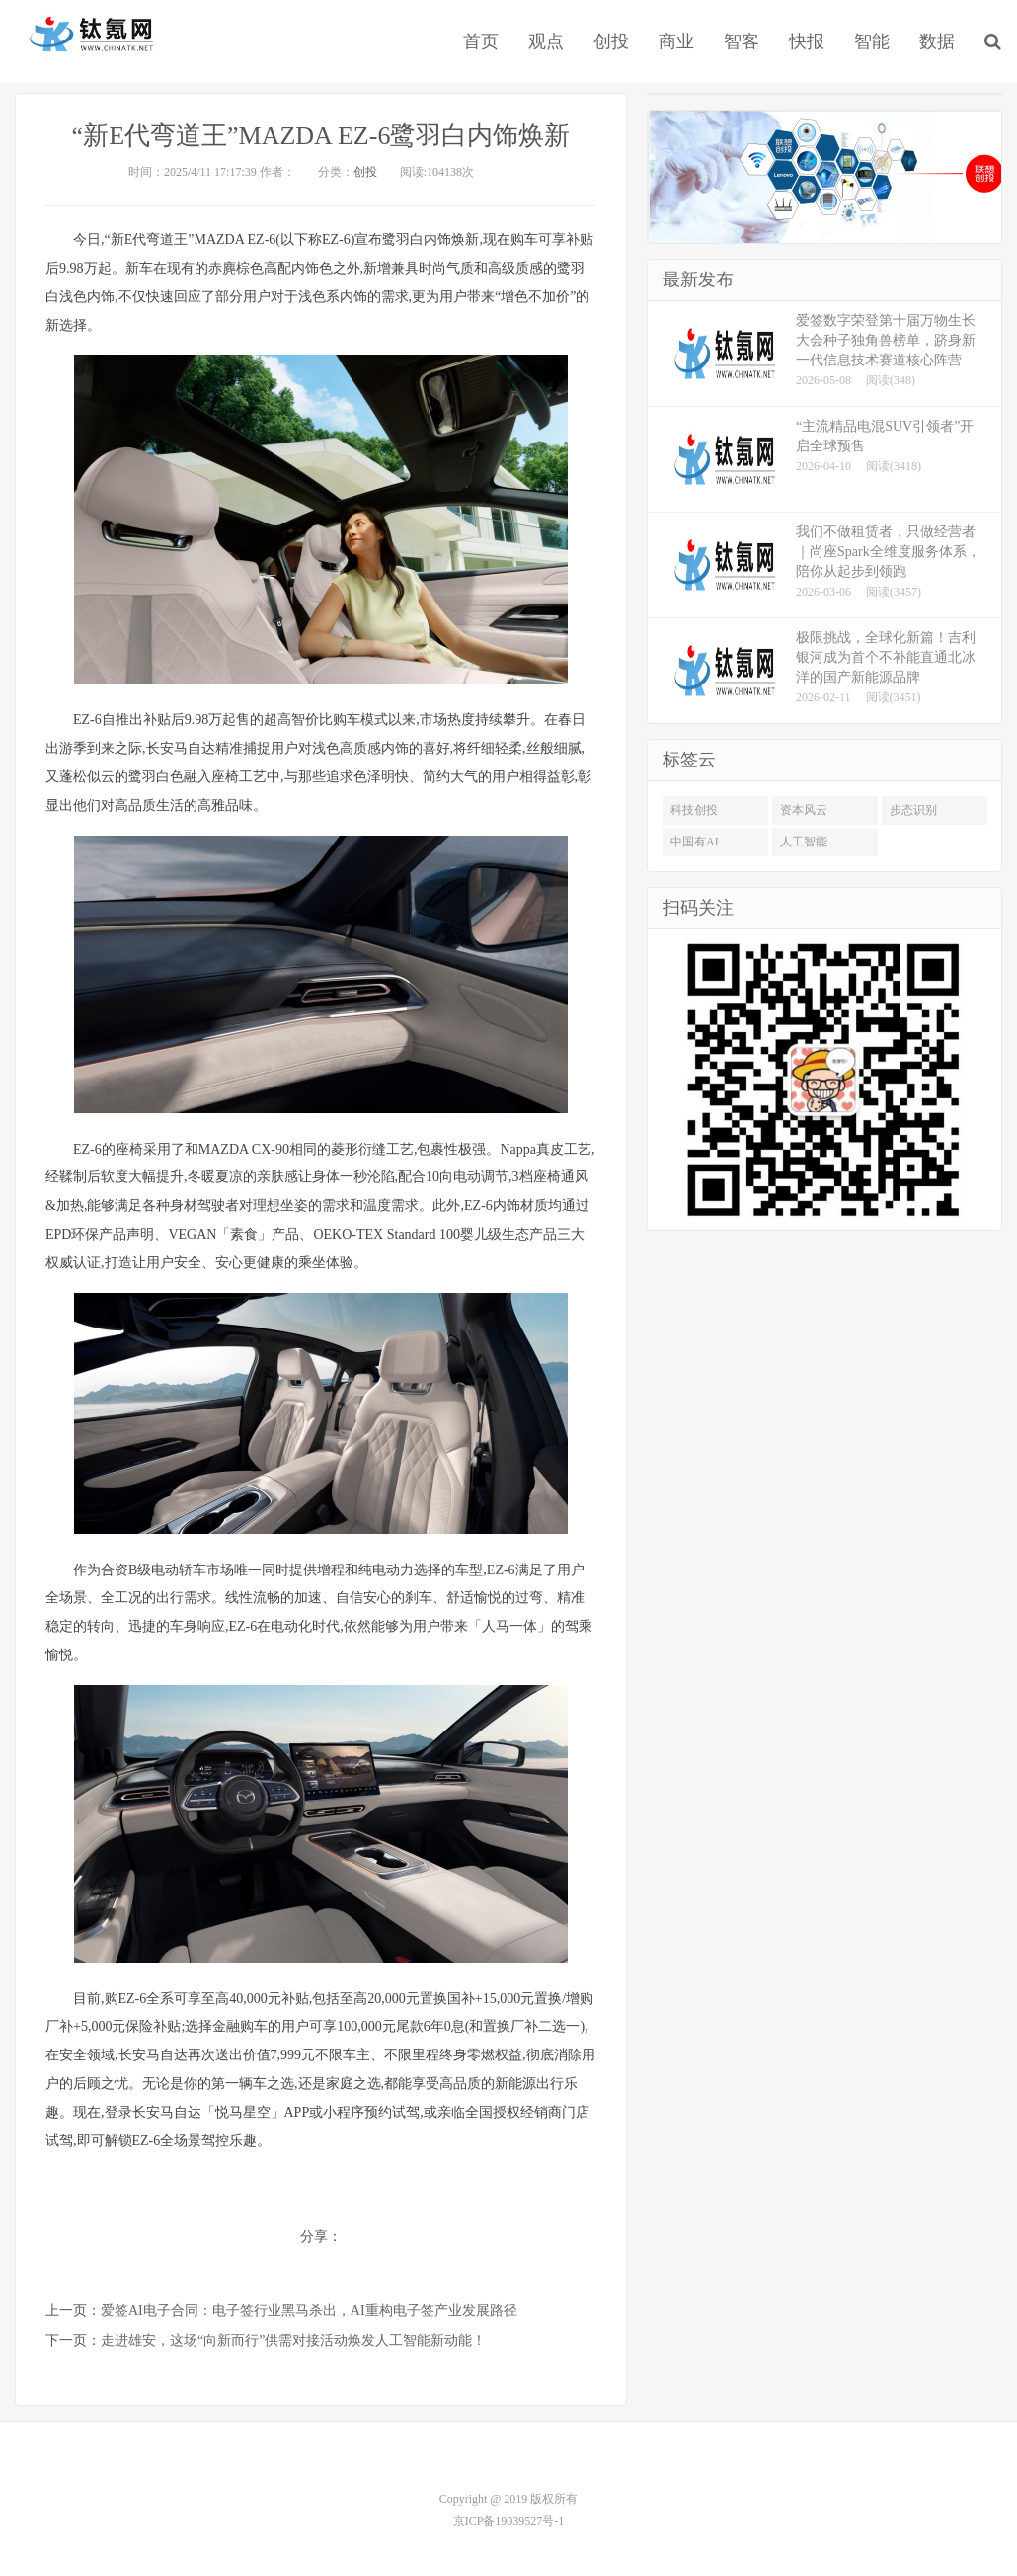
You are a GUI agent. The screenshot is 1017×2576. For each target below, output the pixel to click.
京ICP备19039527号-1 (509, 2521)
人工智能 (803, 841)
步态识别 (913, 810)
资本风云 (803, 810)
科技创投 (694, 810)
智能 (872, 41)
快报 (806, 41)
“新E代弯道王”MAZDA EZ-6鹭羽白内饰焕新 (321, 135)
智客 (741, 41)
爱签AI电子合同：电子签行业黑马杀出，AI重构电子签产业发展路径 (309, 2310)
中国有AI (694, 841)
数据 (937, 41)
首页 (481, 41)
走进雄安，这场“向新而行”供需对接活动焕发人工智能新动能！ (293, 2340)
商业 (676, 41)
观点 (546, 41)
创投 (611, 41)
